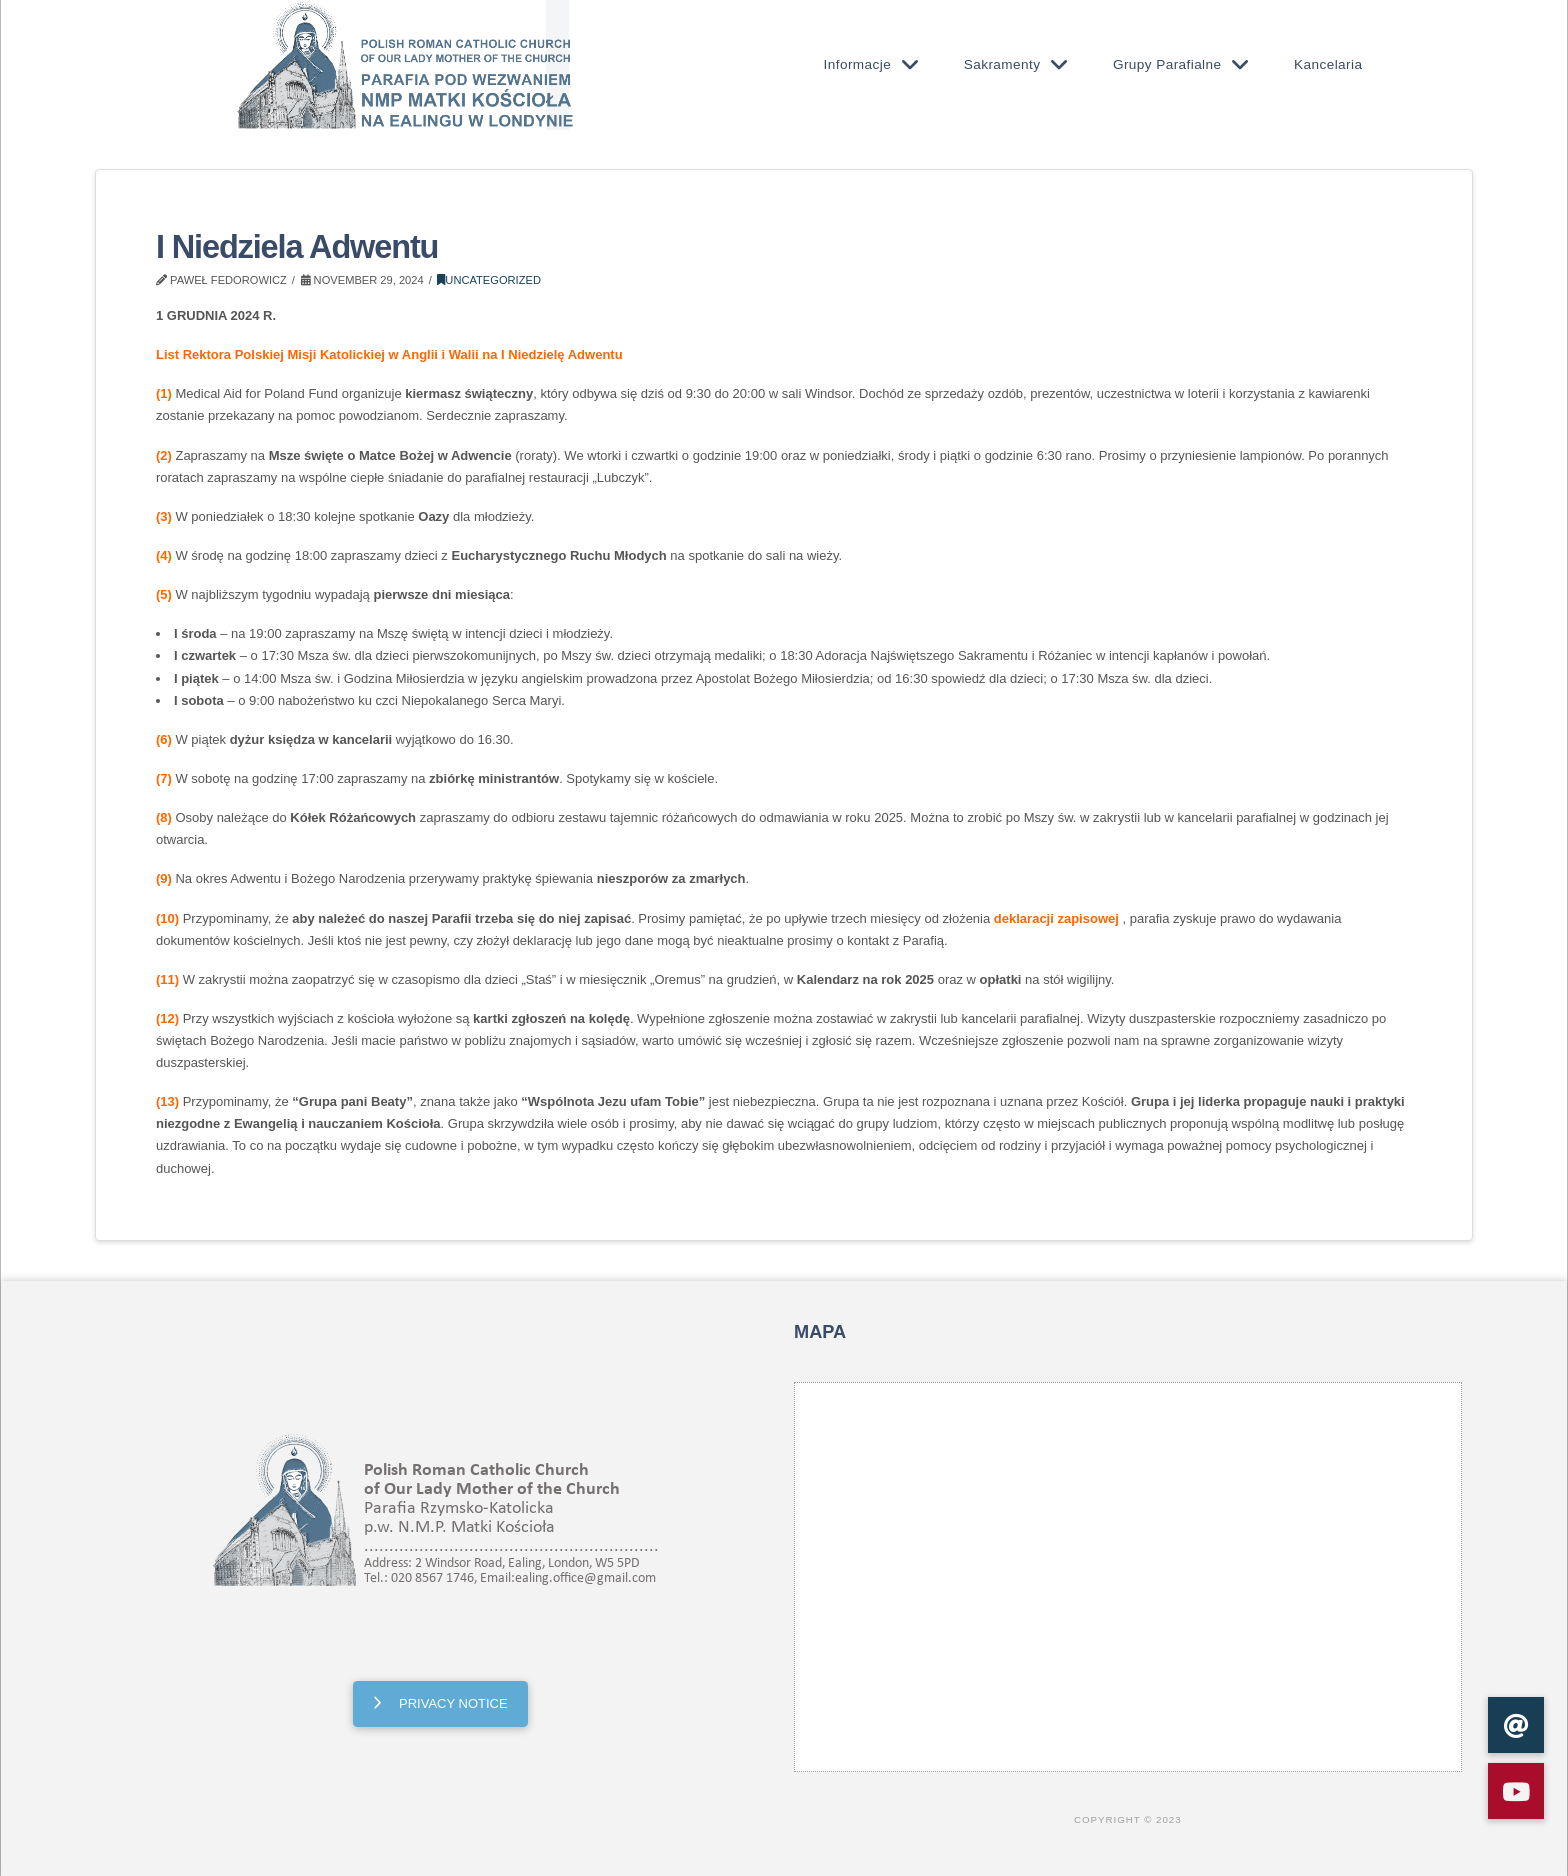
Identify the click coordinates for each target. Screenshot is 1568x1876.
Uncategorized (489, 280)
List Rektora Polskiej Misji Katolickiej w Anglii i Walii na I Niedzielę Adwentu (389, 354)
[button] (1516, 1791)
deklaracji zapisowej (1056, 918)
